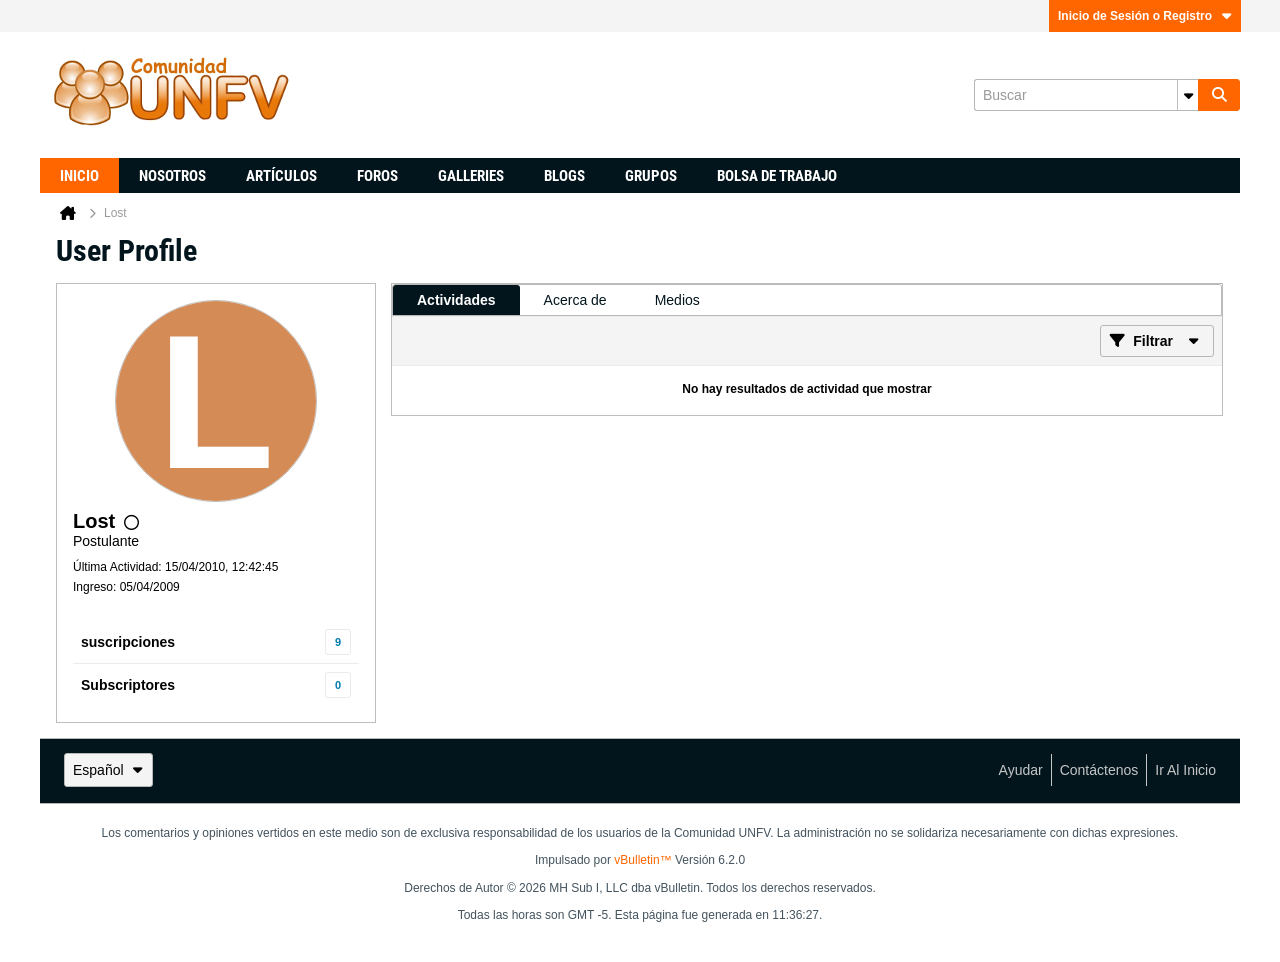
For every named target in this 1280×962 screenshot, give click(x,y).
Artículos (281, 176)
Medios (677, 300)
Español (108, 770)
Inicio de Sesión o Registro (1145, 16)
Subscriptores (128, 685)
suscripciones (128, 642)
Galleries (471, 176)
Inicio (79, 176)
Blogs (564, 176)
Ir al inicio (1185, 770)
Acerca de (575, 300)
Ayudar (1021, 770)
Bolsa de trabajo (777, 176)
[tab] (456, 300)
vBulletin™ (642, 860)
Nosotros (172, 176)
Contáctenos (1099, 770)
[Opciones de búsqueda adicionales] (1188, 95)
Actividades (456, 300)
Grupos (651, 176)
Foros (377, 176)
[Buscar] (1086, 95)
